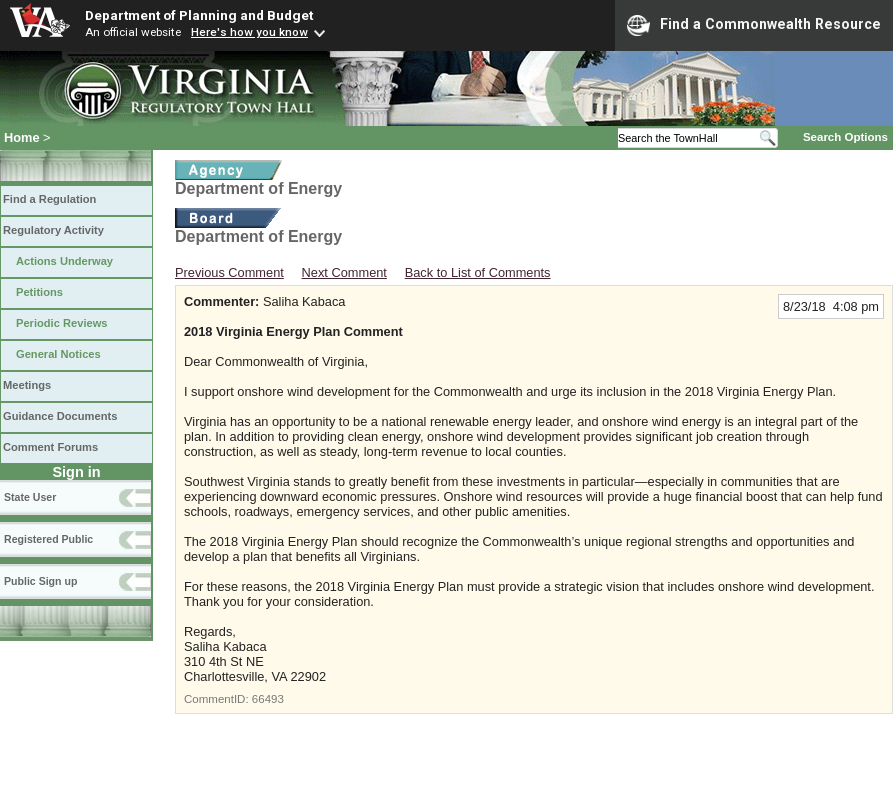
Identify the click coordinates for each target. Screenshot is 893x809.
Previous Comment (229, 272)
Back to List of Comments (478, 272)
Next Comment (344, 272)
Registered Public (48, 539)
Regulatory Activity (53, 230)
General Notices (58, 354)
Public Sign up (40, 581)
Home (22, 137)
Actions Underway (64, 261)
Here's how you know (249, 32)
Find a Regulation (49, 199)
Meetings (27, 385)
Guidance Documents (60, 416)
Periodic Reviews (62, 323)
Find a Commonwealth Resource (754, 25)
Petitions (39, 292)
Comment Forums (50, 447)
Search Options (845, 137)
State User (30, 497)
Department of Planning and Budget (199, 15)
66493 (268, 699)
